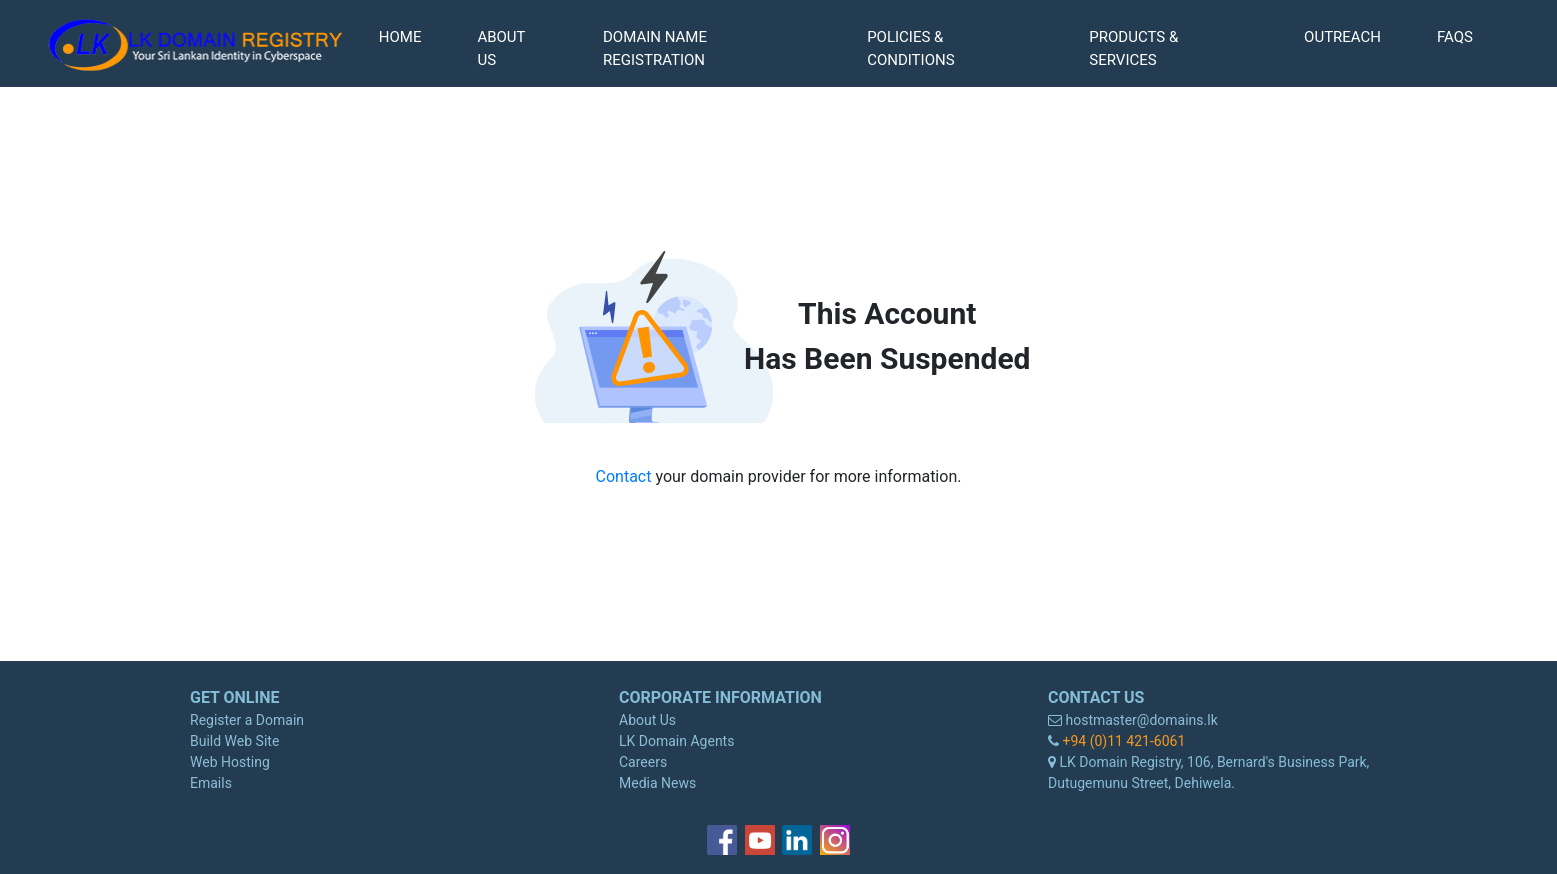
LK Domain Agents (676, 741)
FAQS (1455, 37)
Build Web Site (234, 741)
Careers (643, 762)
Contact (626, 476)
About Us (647, 720)
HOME (400, 37)
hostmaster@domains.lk (1140, 720)
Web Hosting (230, 762)
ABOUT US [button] (501, 48)
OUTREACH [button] (1342, 37)
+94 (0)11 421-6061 (1122, 741)
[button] (707, 48)
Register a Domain (247, 720)
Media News (657, 783)
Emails (211, 783)
